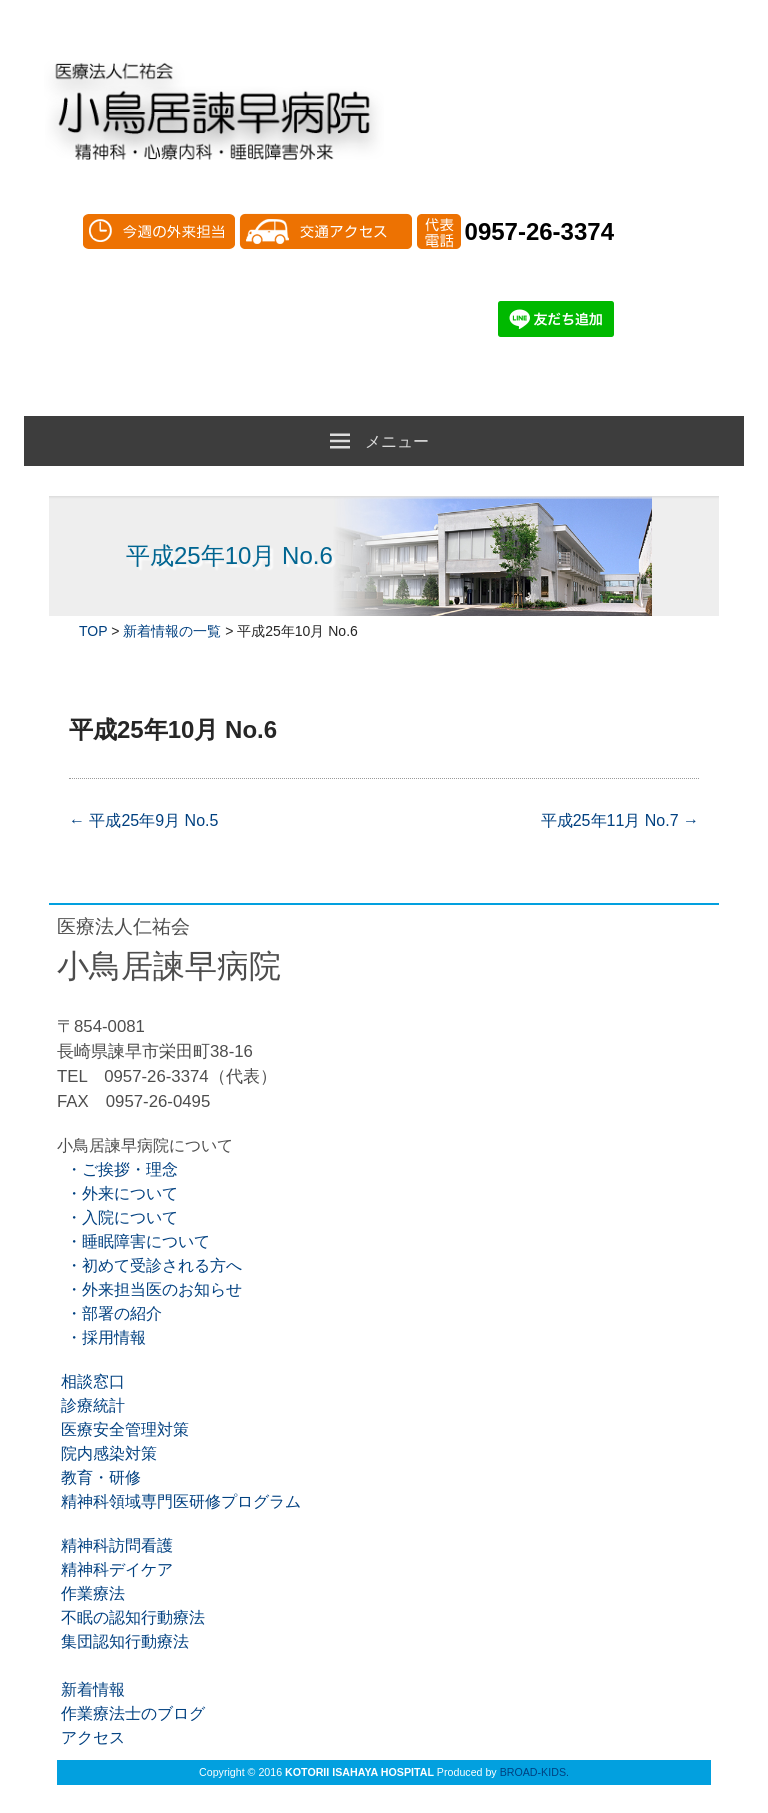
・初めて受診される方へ (149, 1265)
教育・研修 (99, 1477)
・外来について (117, 1193)
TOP (93, 631)
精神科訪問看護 (115, 1545)
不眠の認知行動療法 (131, 1617)
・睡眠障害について (133, 1241)
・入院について (117, 1217)
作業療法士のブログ (131, 1713)
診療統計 (91, 1405)
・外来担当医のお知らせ (149, 1289)
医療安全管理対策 (123, 1429)
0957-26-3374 (539, 231)
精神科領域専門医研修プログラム (179, 1501)
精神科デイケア (115, 1569)
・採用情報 (101, 1337)
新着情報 (91, 1689)
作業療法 (91, 1593)
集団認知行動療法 (123, 1641)
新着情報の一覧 (172, 631)
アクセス (91, 1737)
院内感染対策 (107, 1453)
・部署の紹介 (109, 1313)
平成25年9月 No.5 (143, 820)
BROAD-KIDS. (534, 1772)
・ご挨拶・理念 (117, 1169)
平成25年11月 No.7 (620, 820)
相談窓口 (91, 1381)
